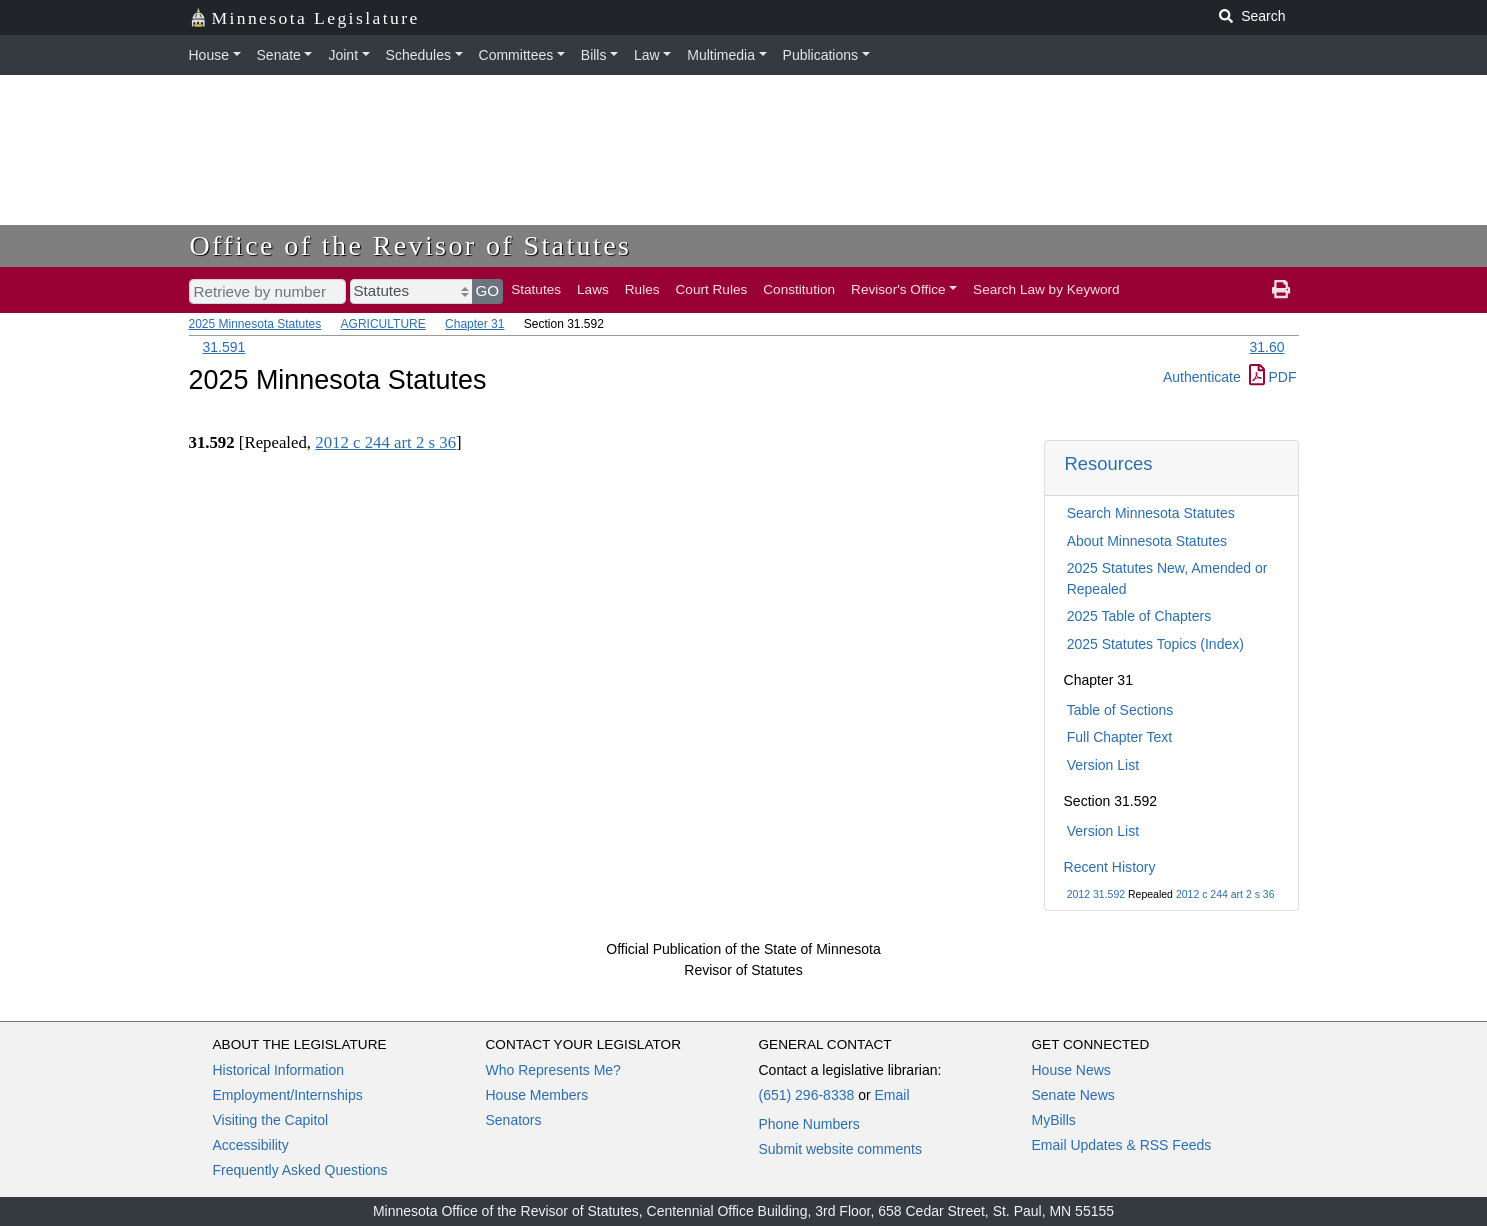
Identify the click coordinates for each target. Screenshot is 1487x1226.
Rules (642, 289)
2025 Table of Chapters (1139, 616)
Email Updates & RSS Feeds (1122, 1145)
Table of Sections (1120, 710)
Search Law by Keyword (1046, 289)
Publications (821, 55)
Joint (343, 55)
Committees (516, 55)
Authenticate (1202, 377)
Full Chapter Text (1120, 737)
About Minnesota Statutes (1147, 541)
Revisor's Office (898, 289)
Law (647, 55)
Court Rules (712, 289)
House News (1071, 1070)
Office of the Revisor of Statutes (411, 245)
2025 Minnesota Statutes (255, 324)
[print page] (1281, 290)
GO (488, 290)
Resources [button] (1109, 463)
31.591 (224, 347)
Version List (1103, 765)
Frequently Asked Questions (300, 1170)
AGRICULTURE (383, 324)
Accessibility (251, 1145)
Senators (514, 1120)
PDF (1273, 377)
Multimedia (721, 55)
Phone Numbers (809, 1124)
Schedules (418, 55)
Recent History (1110, 867)
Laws (593, 289)
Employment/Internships (288, 1095)
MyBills (1054, 1120)
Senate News (1073, 1095)
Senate (279, 55)
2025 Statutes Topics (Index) (1155, 644)
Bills (594, 55)
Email (891, 1095)
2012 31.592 (1096, 894)
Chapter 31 (474, 324)
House (209, 55)
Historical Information (279, 1070)
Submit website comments (840, 1149)
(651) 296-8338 (807, 1095)
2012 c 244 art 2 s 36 (1225, 894)
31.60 (1266, 347)
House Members (537, 1095)
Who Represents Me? (553, 1070)
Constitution (799, 289)
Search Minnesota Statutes (1151, 513)
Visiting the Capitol (271, 1120)
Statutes (536, 289)
